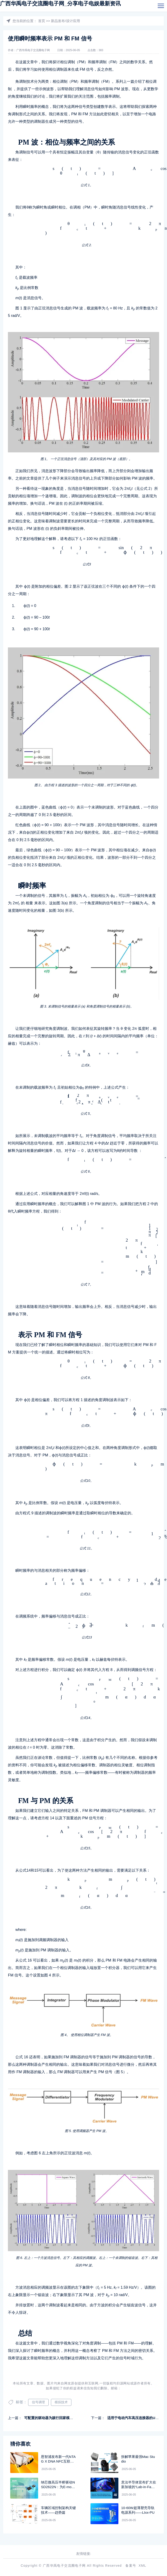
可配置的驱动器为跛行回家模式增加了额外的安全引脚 (66, 2418)
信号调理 (38, 2402)
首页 (41, 21)
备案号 (130, 2565)
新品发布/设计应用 (65, 21)
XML (142, 2565)
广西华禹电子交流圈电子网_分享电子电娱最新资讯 (60, 4)
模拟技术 (61, 2402)
